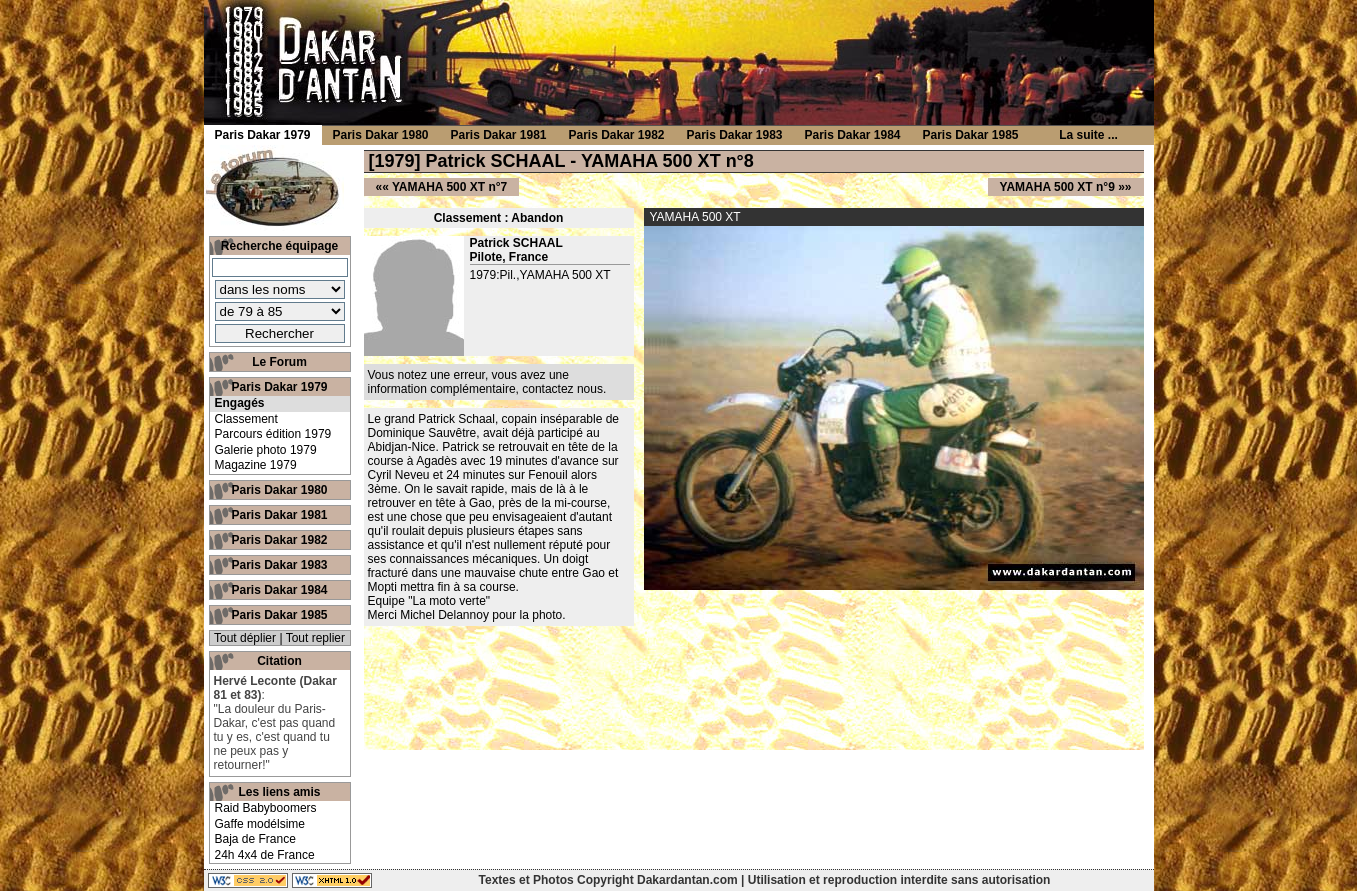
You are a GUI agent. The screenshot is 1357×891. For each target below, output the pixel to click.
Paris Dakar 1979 (279, 387)
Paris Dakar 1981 (279, 515)
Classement (246, 419)
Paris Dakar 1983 (279, 565)
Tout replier (315, 638)
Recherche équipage (279, 246)
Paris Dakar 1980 (279, 490)
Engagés (240, 403)
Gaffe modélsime (260, 824)
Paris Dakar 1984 (279, 590)
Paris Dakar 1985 (279, 615)
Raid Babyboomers (266, 808)
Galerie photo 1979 (266, 450)
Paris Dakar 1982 (279, 540)
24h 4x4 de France (265, 855)
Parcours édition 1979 (273, 434)
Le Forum (279, 362)
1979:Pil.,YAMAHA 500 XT (540, 275)
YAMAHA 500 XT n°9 (1057, 187)
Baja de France (255, 839)
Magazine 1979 (256, 465)
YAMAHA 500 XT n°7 (449, 187)
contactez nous (562, 389)
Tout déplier (245, 638)
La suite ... (1088, 135)
